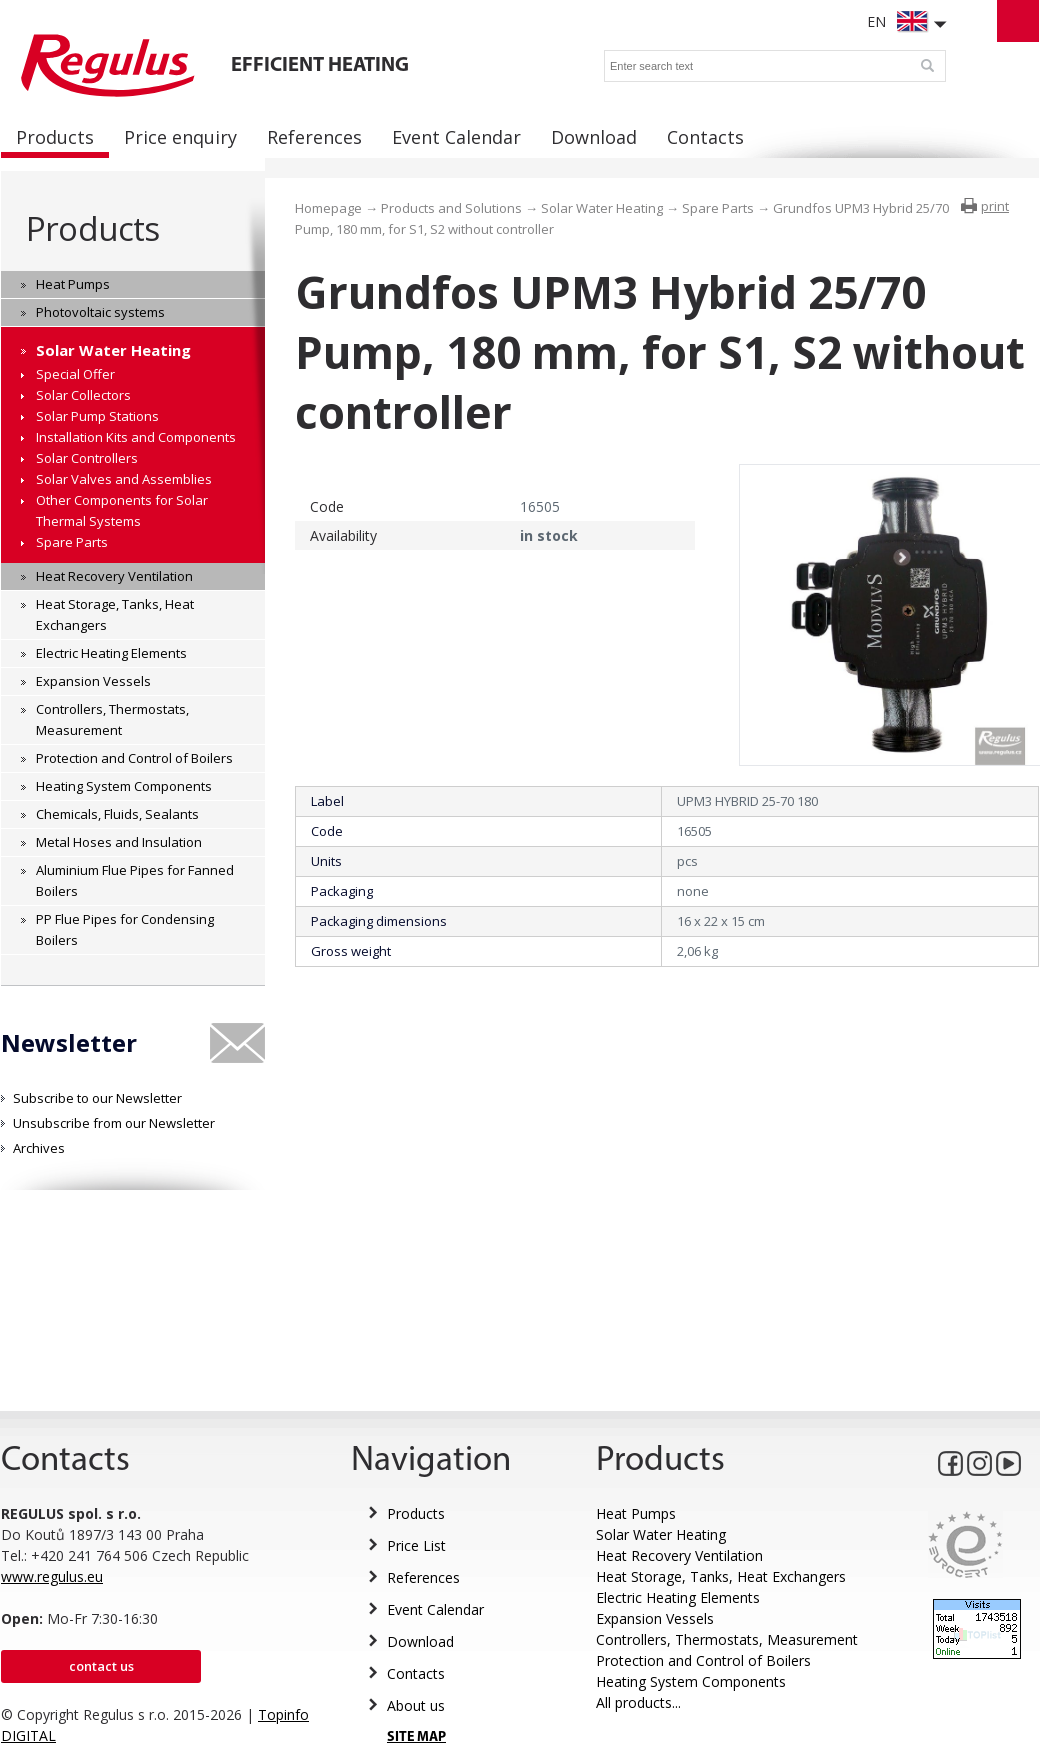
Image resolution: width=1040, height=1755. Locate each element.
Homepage (328, 208)
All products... (638, 1702)
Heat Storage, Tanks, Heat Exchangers (721, 1576)
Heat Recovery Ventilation (679, 1555)
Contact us (101, 1666)
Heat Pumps (636, 1513)
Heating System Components (691, 1681)
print (995, 206)
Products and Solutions (451, 208)
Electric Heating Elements (678, 1597)
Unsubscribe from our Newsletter (114, 1123)
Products (92, 228)
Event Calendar (435, 1609)
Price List (416, 1545)
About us (416, 1705)
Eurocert (965, 1544)
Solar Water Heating (602, 208)
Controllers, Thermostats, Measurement (727, 1639)
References (423, 1577)
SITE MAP (416, 1737)
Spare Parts (718, 208)
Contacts (416, 1673)
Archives (39, 1148)
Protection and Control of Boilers (703, 1660)
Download (420, 1641)
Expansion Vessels (655, 1618)
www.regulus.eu (52, 1576)
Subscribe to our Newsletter (97, 1098)
